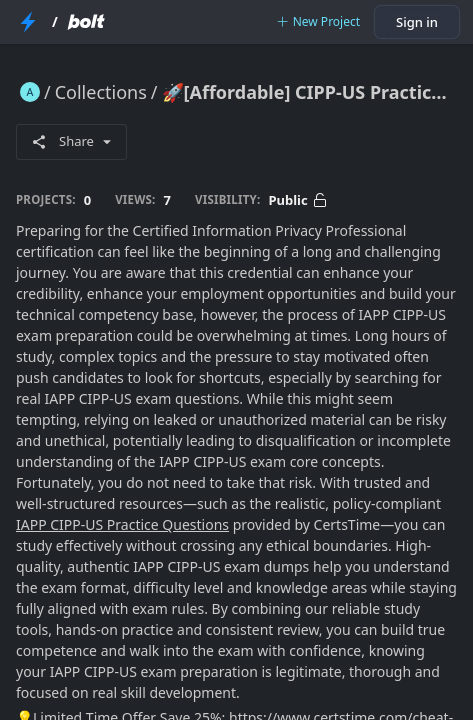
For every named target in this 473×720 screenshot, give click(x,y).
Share (71, 141)
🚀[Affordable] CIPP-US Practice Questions (309, 92)
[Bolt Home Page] (86, 22)
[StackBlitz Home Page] (28, 22)
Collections (101, 92)
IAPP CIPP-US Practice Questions (122, 524)
